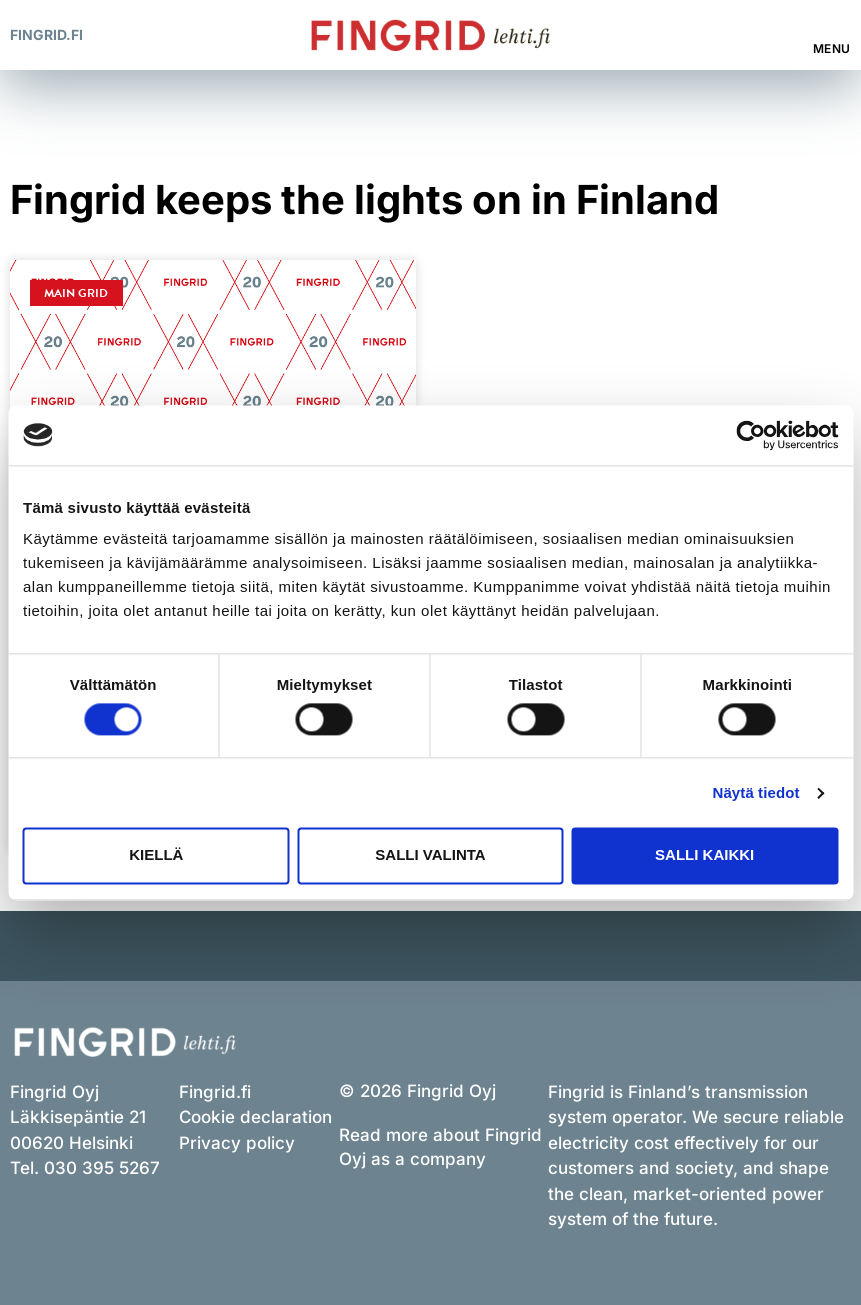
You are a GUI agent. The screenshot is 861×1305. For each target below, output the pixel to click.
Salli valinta (430, 855)
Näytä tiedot (756, 792)
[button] (770, 35)
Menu (832, 48)
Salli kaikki (704, 855)
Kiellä (156, 855)
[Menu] (833, 25)
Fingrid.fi (46, 34)
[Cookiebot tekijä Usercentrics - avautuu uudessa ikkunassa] (750, 435)
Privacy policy (237, 1143)
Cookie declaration (255, 1117)
